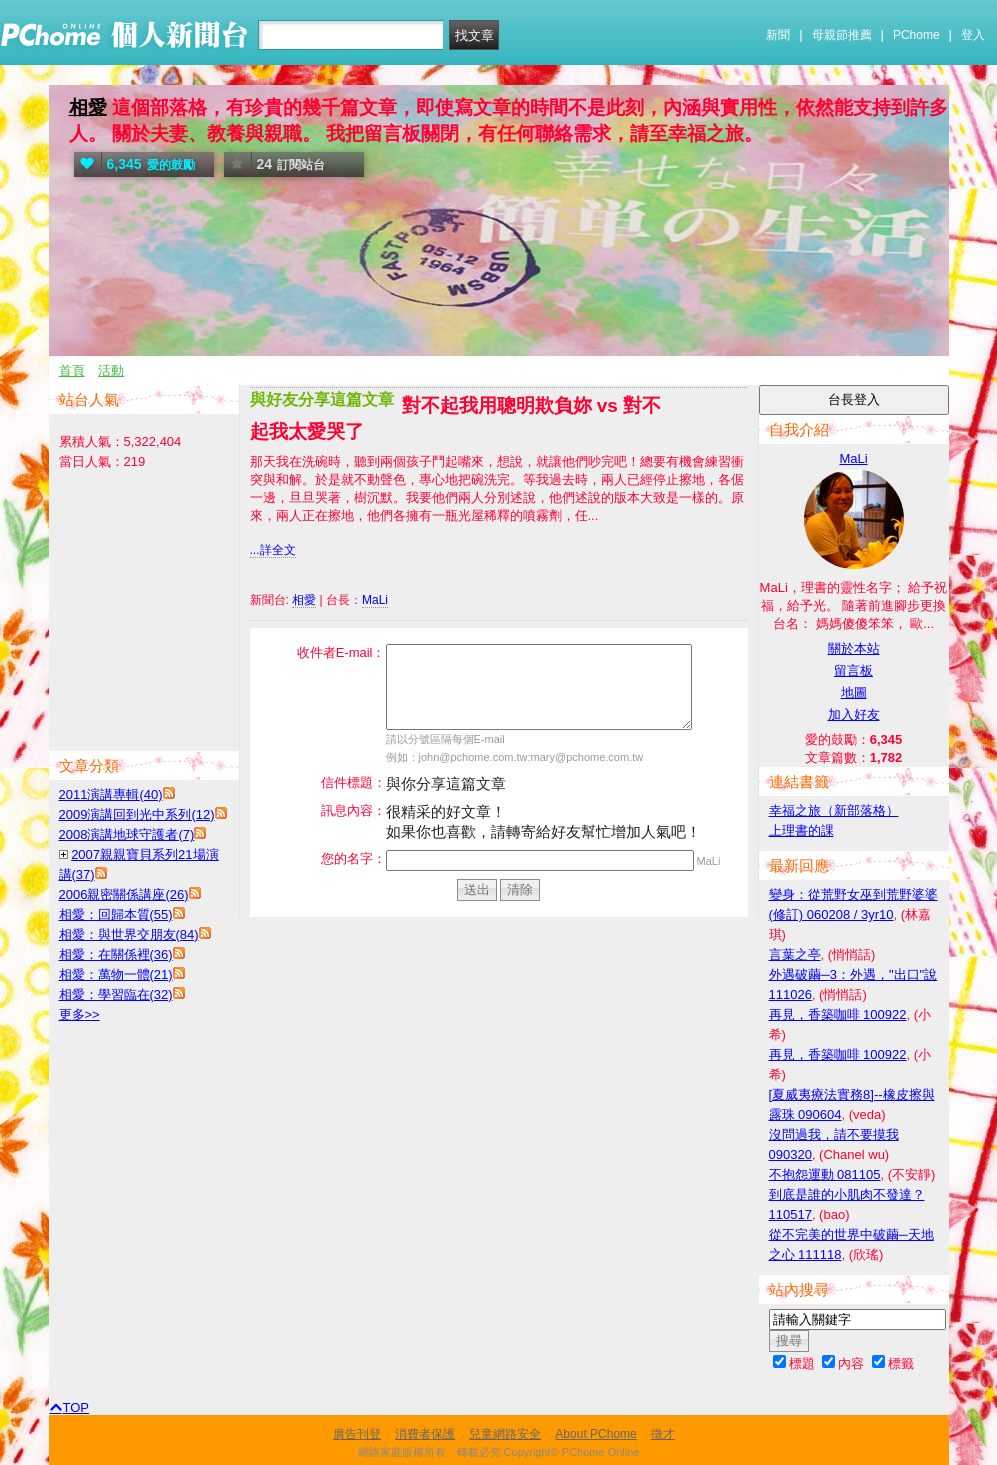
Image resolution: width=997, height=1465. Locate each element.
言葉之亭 (795, 954)
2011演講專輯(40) (111, 794)
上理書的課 (801, 830)
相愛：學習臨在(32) (116, 994)
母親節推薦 (842, 35)
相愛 (88, 107)
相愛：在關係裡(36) (116, 954)
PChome (916, 35)
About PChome (595, 1434)
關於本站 (854, 648)
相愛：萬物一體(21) (116, 974)
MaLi (375, 600)
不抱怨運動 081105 (825, 1174)
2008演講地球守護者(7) (127, 834)
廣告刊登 (357, 1434)
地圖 (854, 692)
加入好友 (854, 714)
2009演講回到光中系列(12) (137, 814)
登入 (973, 35)
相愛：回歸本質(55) (116, 914)
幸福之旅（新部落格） (834, 810)
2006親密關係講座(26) (124, 894)
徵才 (663, 1434)
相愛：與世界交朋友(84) (129, 934)
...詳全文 (273, 550)
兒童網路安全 (505, 1434)
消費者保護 (425, 1434)
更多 (79, 1014)
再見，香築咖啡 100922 (838, 1014)
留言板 (853, 670)
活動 (111, 370)
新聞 (778, 35)
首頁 (72, 370)
